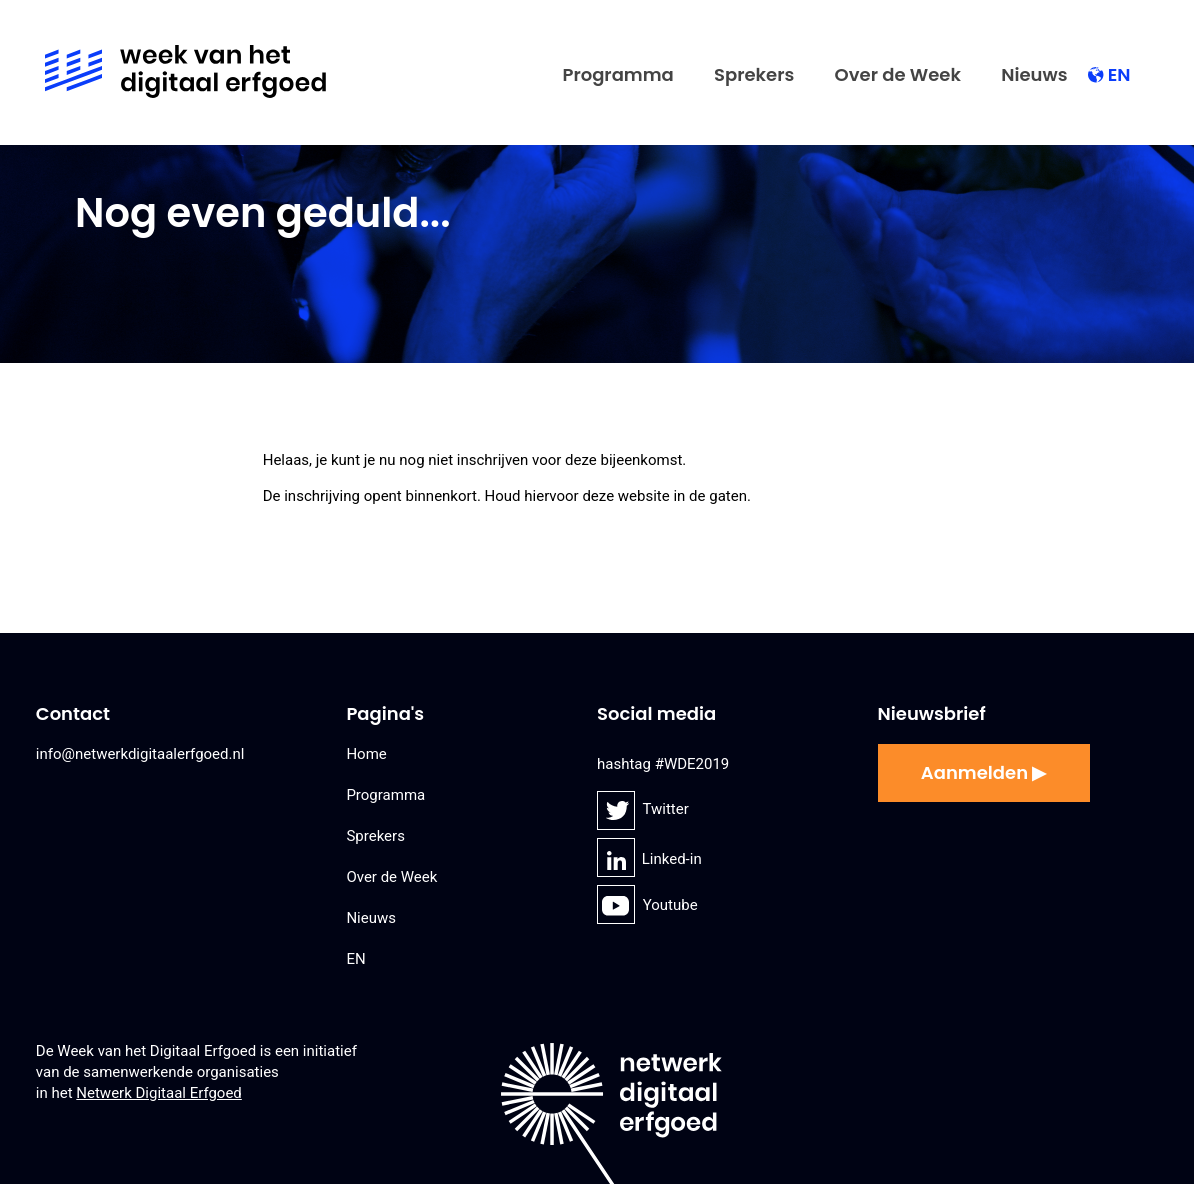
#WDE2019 (692, 764)
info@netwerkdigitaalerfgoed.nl (140, 754)
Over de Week (898, 74)
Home (366, 754)
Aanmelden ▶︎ (983, 772)
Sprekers (754, 74)
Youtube (618, 906)
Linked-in (621, 860)
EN (1119, 74)
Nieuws (1034, 74)
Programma (617, 74)
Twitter (620, 810)
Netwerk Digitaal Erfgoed (159, 1093)
